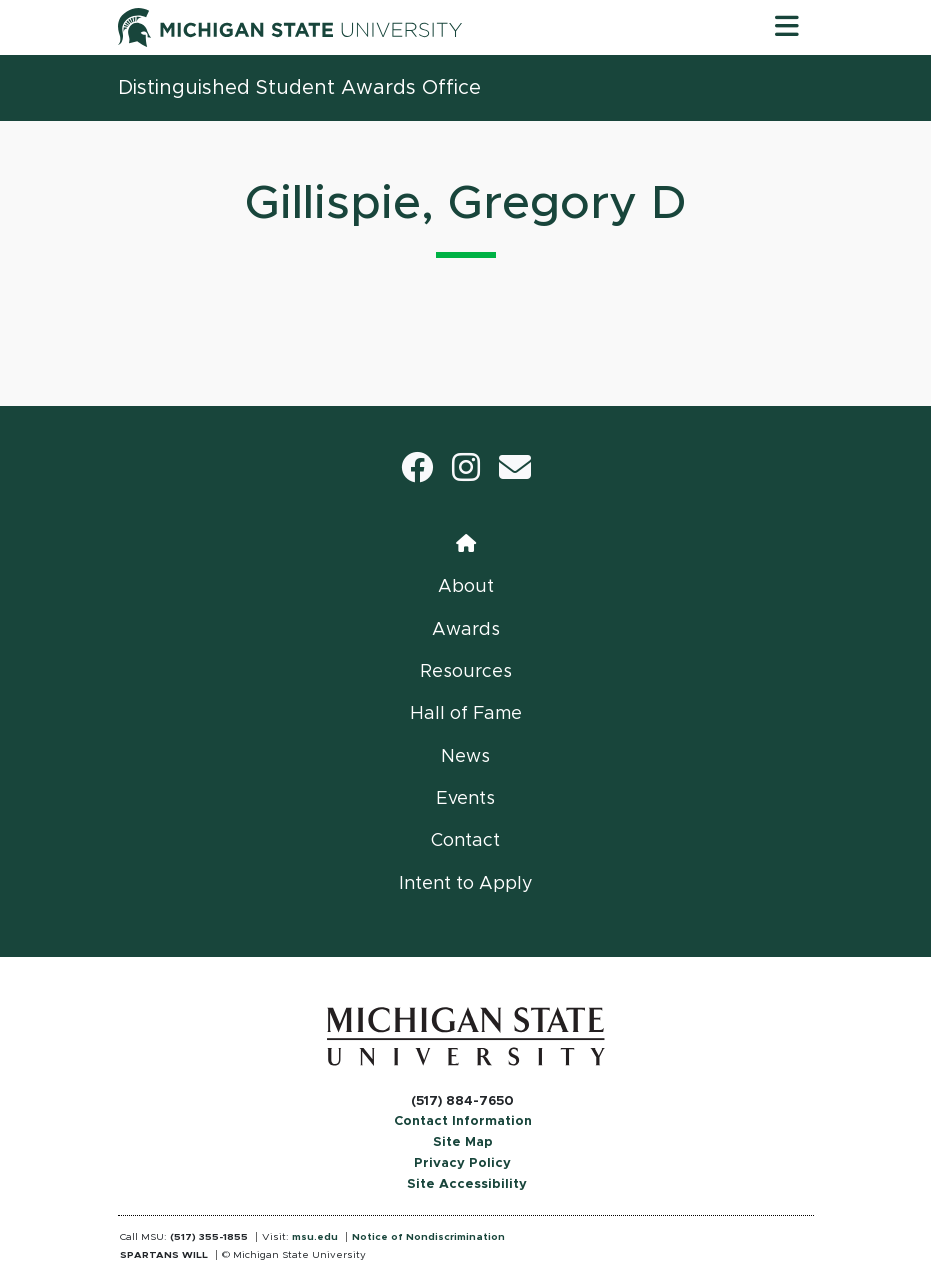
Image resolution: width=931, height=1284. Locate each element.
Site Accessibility (467, 1184)
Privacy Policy (462, 1163)
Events (465, 799)
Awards (466, 630)
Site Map (463, 1142)
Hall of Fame (466, 714)
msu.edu (315, 1237)
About (466, 587)
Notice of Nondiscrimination (428, 1237)
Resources (466, 672)
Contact (465, 841)
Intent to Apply (466, 884)
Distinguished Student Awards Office (299, 88)
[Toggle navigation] (787, 27)
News (465, 757)
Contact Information (463, 1121)
